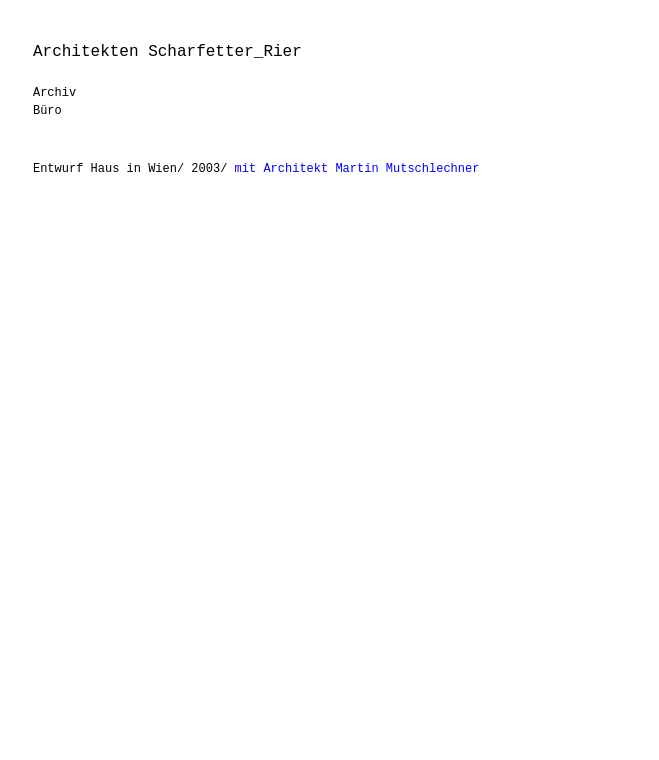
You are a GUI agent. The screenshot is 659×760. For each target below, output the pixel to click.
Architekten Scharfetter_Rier (167, 52)
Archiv (54, 93)
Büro (47, 111)
